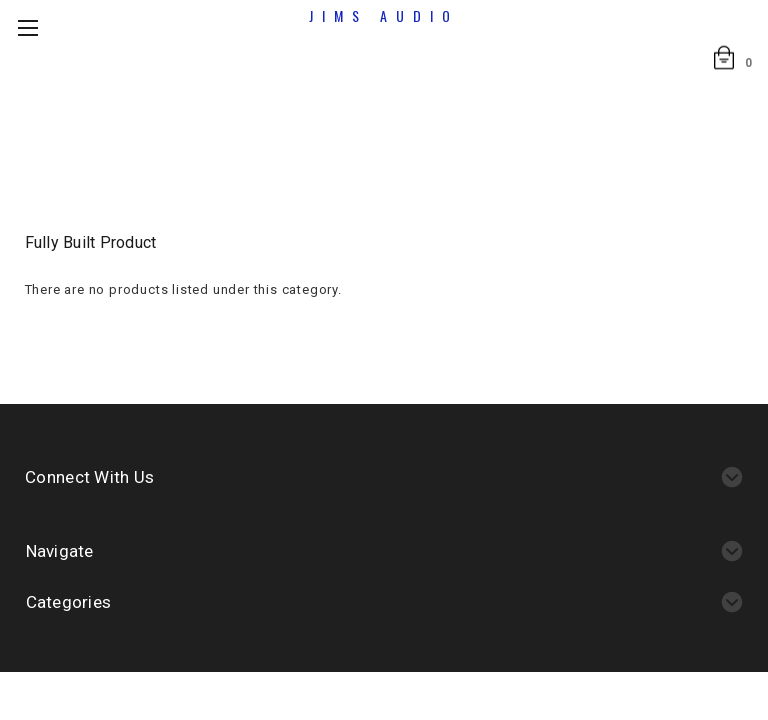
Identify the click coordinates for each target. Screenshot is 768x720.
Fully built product (508, 130)
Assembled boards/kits (344, 130)
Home (220, 130)
